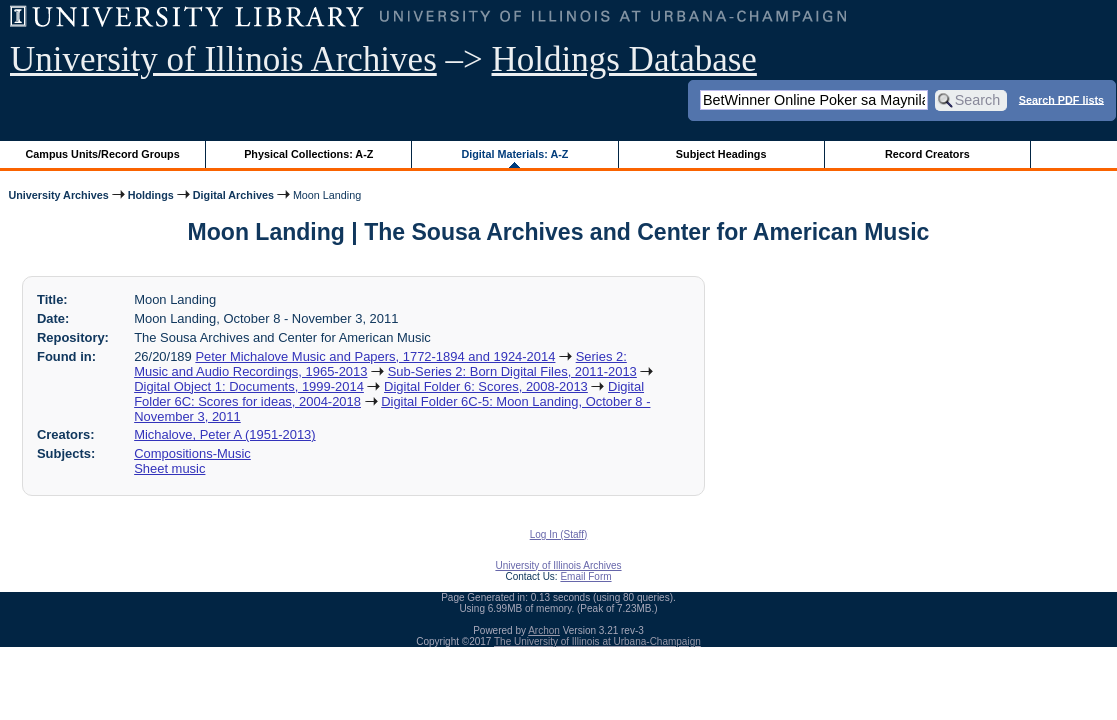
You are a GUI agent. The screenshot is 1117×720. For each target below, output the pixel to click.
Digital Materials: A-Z (514, 154)
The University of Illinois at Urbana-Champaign (597, 641)
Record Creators (927, 154)
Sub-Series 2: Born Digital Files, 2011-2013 (512, 371)
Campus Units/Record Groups (103, 154)
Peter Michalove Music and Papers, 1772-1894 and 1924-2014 (375, 356)
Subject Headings (721, 154)
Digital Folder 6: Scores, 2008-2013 (486, 386)
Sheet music (169, 468)
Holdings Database (624, 59)
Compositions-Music (192, 453)
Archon (544, 630)
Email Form (585, 576)
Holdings (151, 195)
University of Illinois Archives (223, 59)
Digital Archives (233, 195)
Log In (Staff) (559, 534)
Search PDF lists (1061, 99)
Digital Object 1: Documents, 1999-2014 (249, 386)
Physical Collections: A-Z (308, 154)
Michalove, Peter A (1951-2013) (224, 434)
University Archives (58, 195)
